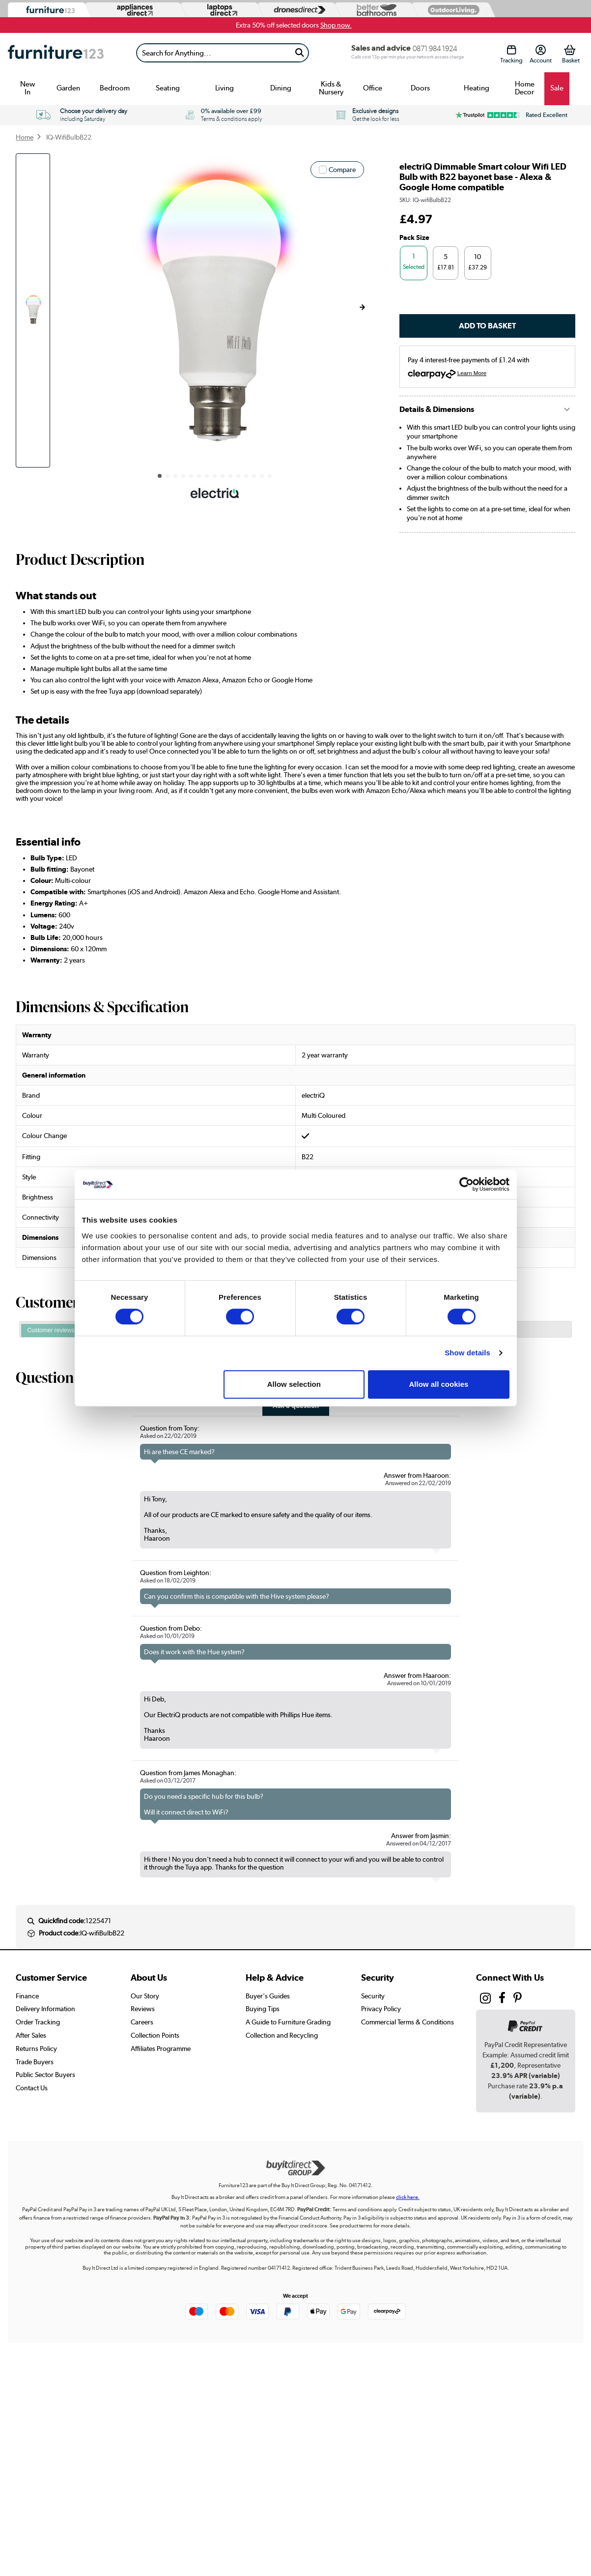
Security (373, 1996)
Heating (476, 88)
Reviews (143, 2009)
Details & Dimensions (436, 409)
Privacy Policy (381, 2009)
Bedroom (115, 88)
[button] (362, 307)
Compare (342, 169)
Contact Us (32, 2088)
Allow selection (294, 1384)
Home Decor (525, 88)
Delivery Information (45, 2009)
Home (24, 137)
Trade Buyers (35, 2062)
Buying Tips (263, 2009)
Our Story (145, 1996)
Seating (168, 88)
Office (372, 88)
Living (224, 88)
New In (27, 88)
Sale (556, 88)
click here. (408, 2197)
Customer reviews (50, 1330)
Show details (467, 1352)
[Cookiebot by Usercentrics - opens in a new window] (466, 1184)
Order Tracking (38, 2022)
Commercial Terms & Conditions (407, 2022)
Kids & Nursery (331, 88)
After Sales (31, 2035)
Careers (142, 2022)
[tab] (51, 1330)
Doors (420, 88)
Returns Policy (36, 2048)
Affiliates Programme (161, 2048)
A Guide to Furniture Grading (288, 2022)
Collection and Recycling (282, 2035)
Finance (27, 1996)
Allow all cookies (439, 1384)
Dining (280, 88)
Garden (68, 88)
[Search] (213, 53)
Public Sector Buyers (45, 2074)
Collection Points (155, 2035)
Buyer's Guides (268, 1996)
